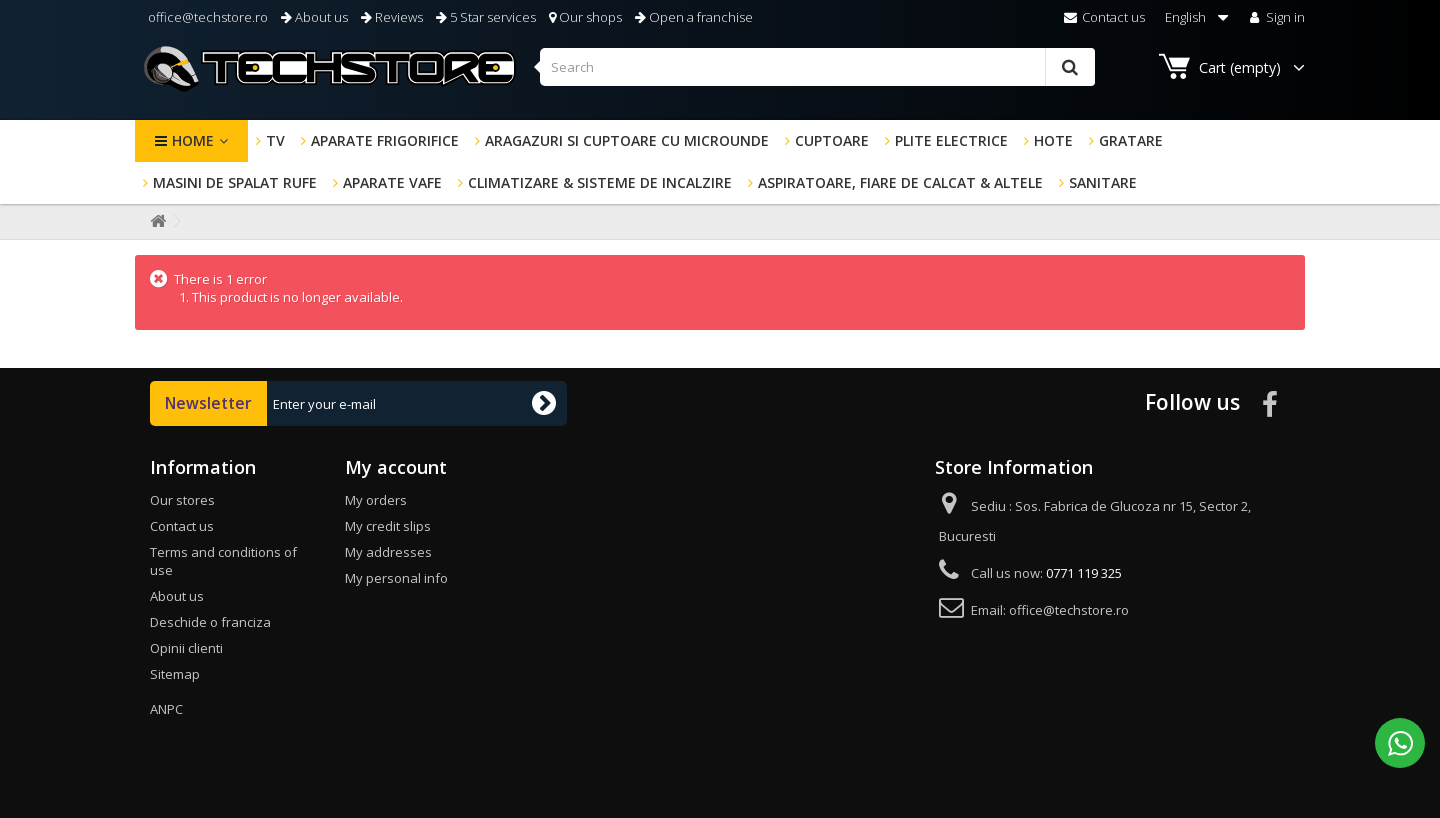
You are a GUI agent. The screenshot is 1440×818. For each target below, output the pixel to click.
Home (193, 140)
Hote (1053, 140)
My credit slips (388, 526)
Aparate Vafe (392, 182)
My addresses (388, 552)
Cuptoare (832, 140)
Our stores (182, 500)
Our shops (585, 17)
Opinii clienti (186, 648)
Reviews (392, 17)
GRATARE (1131, 140)
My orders (376, 500)
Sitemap (175, 674)
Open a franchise (694, 17)
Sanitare (1103, 182)
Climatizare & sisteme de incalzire (600, 182)
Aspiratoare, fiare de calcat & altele (900, 182)
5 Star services (486, 17)
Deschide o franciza (210, 622)
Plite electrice (951, 140)
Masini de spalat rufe (235, 182)
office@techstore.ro (206, 17)
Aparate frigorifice (385, 140)
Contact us (1104, 17)
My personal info (396, 578)
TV (275, 140)
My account (396, 467)
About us (314, 17)
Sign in (1275, 17)
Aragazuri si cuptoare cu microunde (627, 140)
